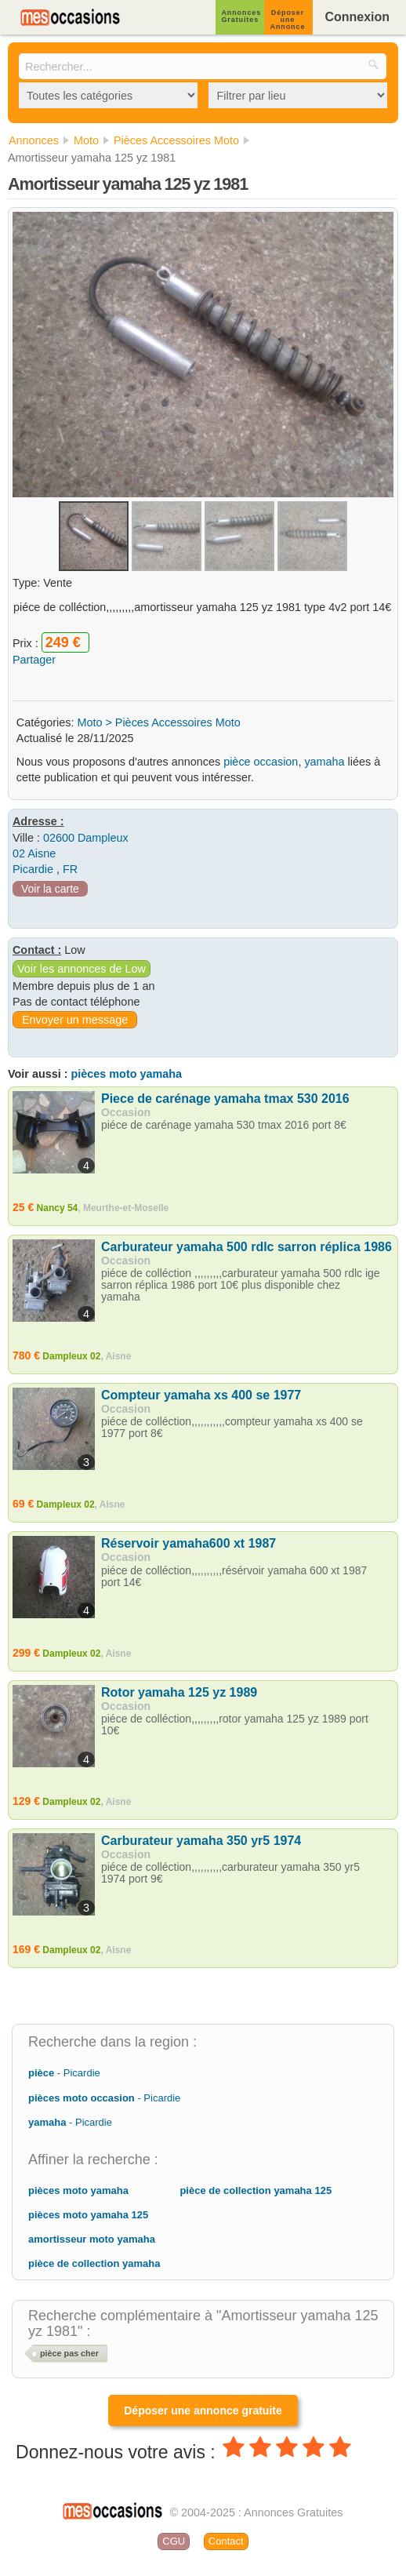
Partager (34, 659)
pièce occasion (260, 761)
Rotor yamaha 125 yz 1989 (179, 1692)
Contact (226, 2541)
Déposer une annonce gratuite (202, 2410)
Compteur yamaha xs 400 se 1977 (201, 1395)
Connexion (357, 17)
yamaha (324, 761)
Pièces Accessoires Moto (178, 722)
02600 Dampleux (86, 837)
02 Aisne (34, 853)
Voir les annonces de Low (81, 968)
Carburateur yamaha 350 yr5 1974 (201, 1840)
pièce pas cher (69, 2353)
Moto (89, 722)
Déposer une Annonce (288, 20)
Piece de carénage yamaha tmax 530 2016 (225, 1098)
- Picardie (64, 2073)
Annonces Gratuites (241, 16)
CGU (173, 2541)
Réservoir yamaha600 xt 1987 (188, 1543)
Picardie (33, 869)
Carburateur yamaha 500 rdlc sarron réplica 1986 (246, 1246)
